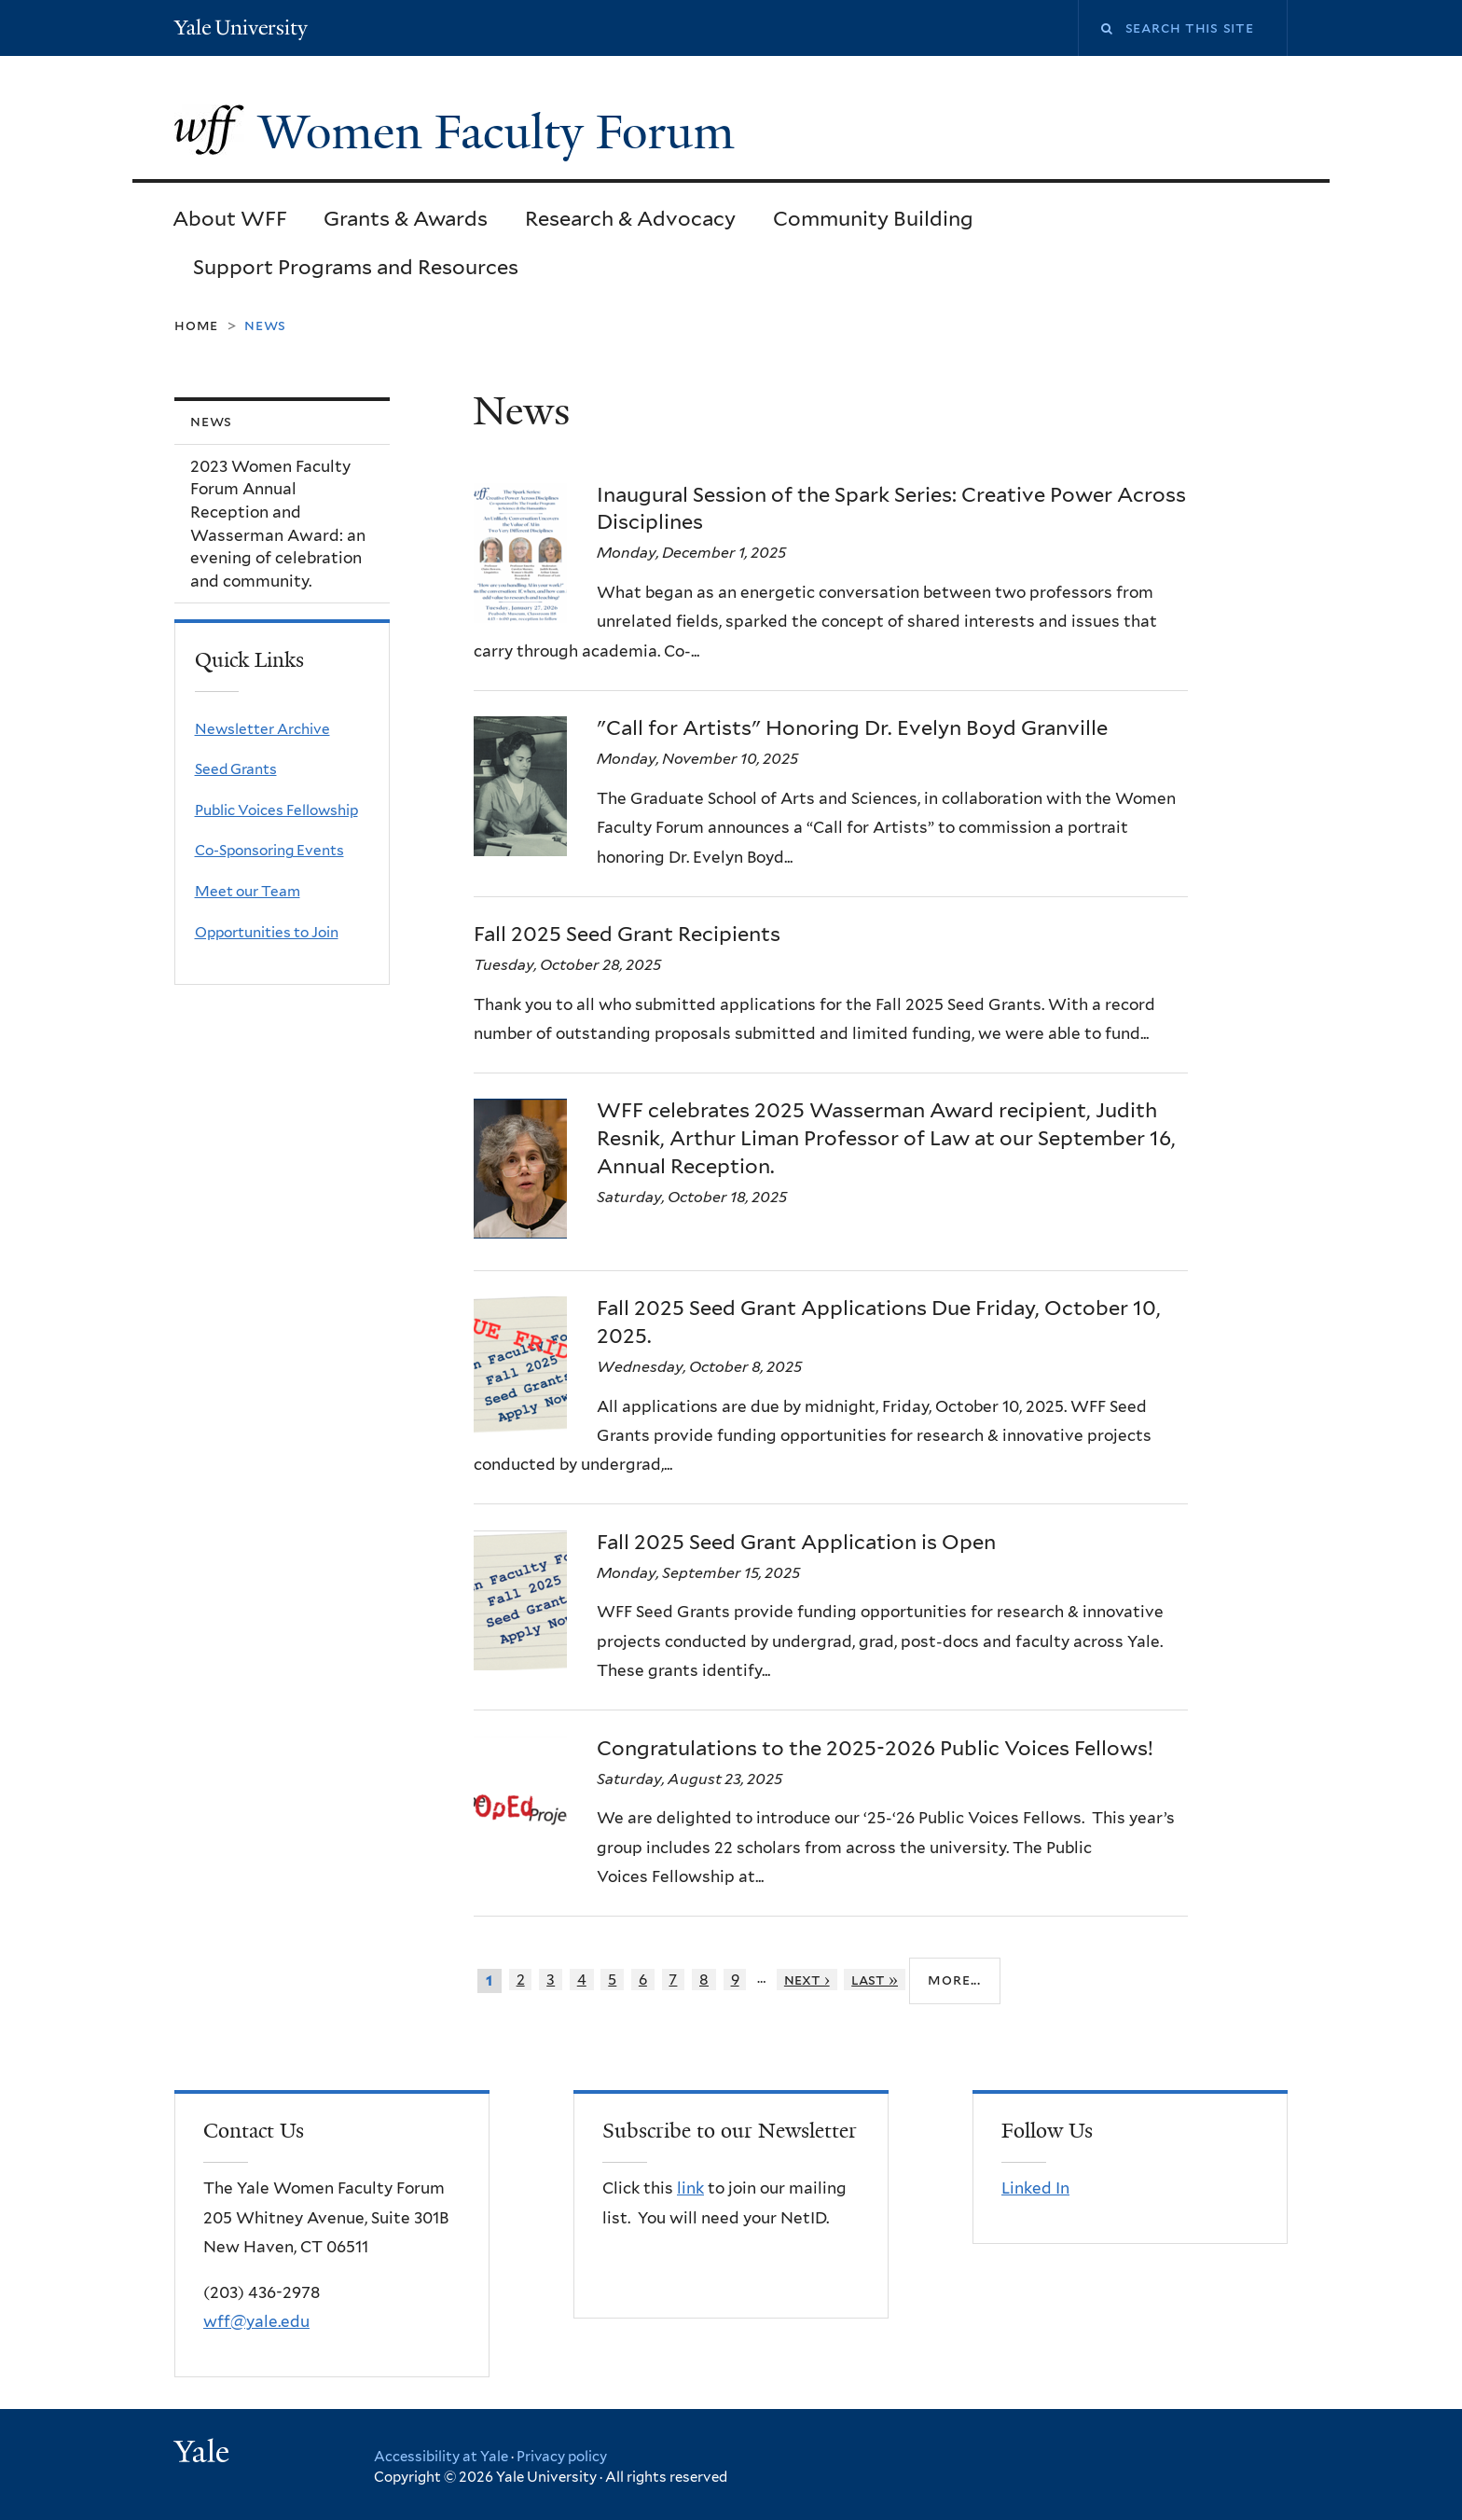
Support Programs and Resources (355, 267)
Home (196, 325)
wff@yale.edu (256, 2321)
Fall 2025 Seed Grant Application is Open (796, 1542)
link (690, 2188)
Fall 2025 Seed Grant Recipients (627, 933)
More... (954, 1979)
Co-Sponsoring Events (269, 850)
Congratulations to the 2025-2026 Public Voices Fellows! (875, 1748)
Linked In (1035, 2188)
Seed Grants (236, 769)
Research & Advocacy (630, 218)
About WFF (229, 218)
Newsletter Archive (262, 729)
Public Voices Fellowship (276, 810)
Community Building (873, 218)
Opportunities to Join (266, 932)
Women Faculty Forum (502, 132)
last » (874, 1979)
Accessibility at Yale (441, 2456)
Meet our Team (247, 891)
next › (807, 1979)
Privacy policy (562, 2456)
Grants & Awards (406, 218)
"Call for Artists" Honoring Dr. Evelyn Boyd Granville (852, 727)
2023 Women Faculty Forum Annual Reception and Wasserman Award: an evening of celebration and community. (278, 523)
